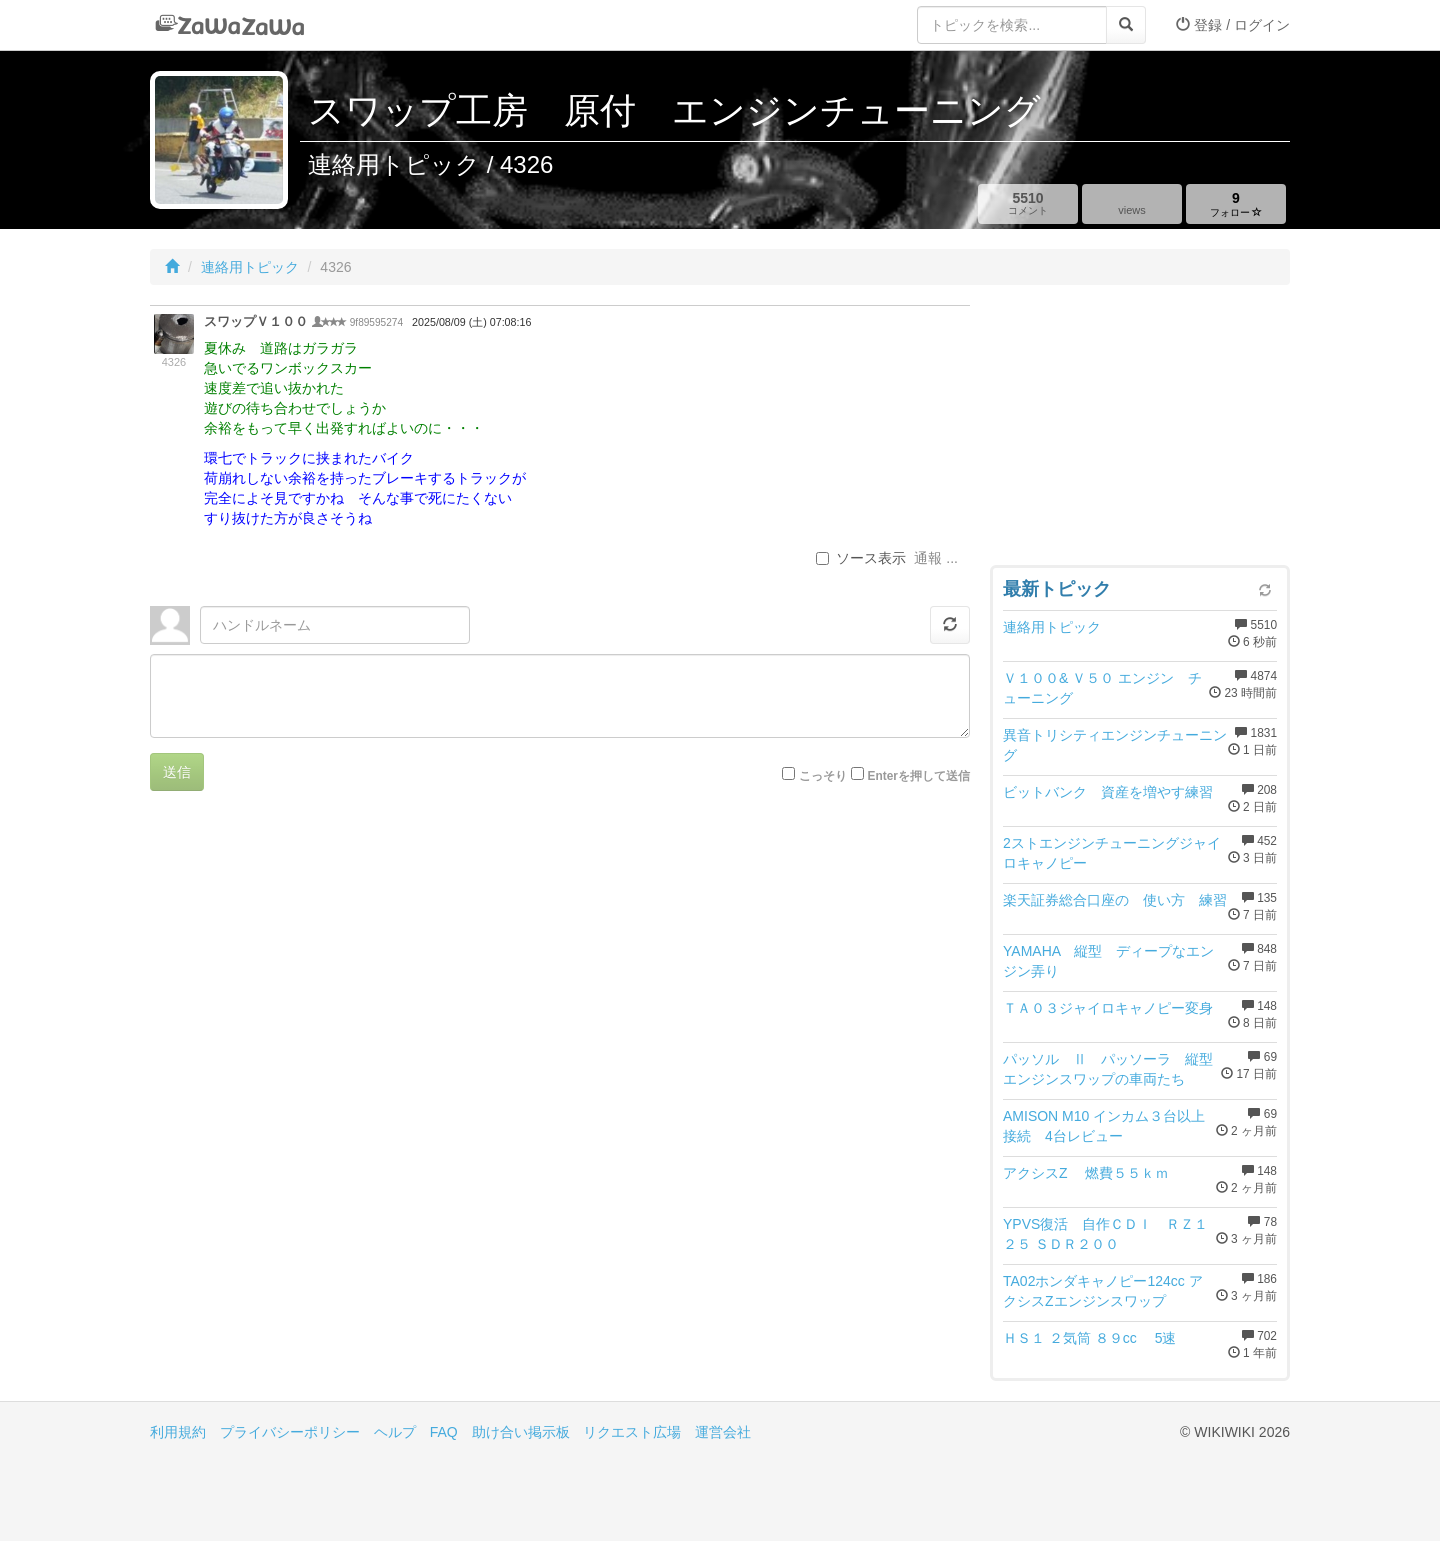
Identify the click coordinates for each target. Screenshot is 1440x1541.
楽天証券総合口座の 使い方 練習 (1115, 900)
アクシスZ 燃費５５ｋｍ (1086, 1173)
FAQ (444, 1432)
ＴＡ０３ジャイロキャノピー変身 (1108, 1008)
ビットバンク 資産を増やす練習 (1108, 792)
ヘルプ (395, 1432)
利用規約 (178, 1432)
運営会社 (723, 1432)
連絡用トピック (250, 267)
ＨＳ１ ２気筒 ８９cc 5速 (1089, 1338)
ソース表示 (861, 558)
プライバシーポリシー (290, 1432)
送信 (177, 772)
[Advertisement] (1140, 430)
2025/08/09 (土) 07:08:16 (471, 322)
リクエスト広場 (632, 1432)
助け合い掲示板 (521, 1432)
